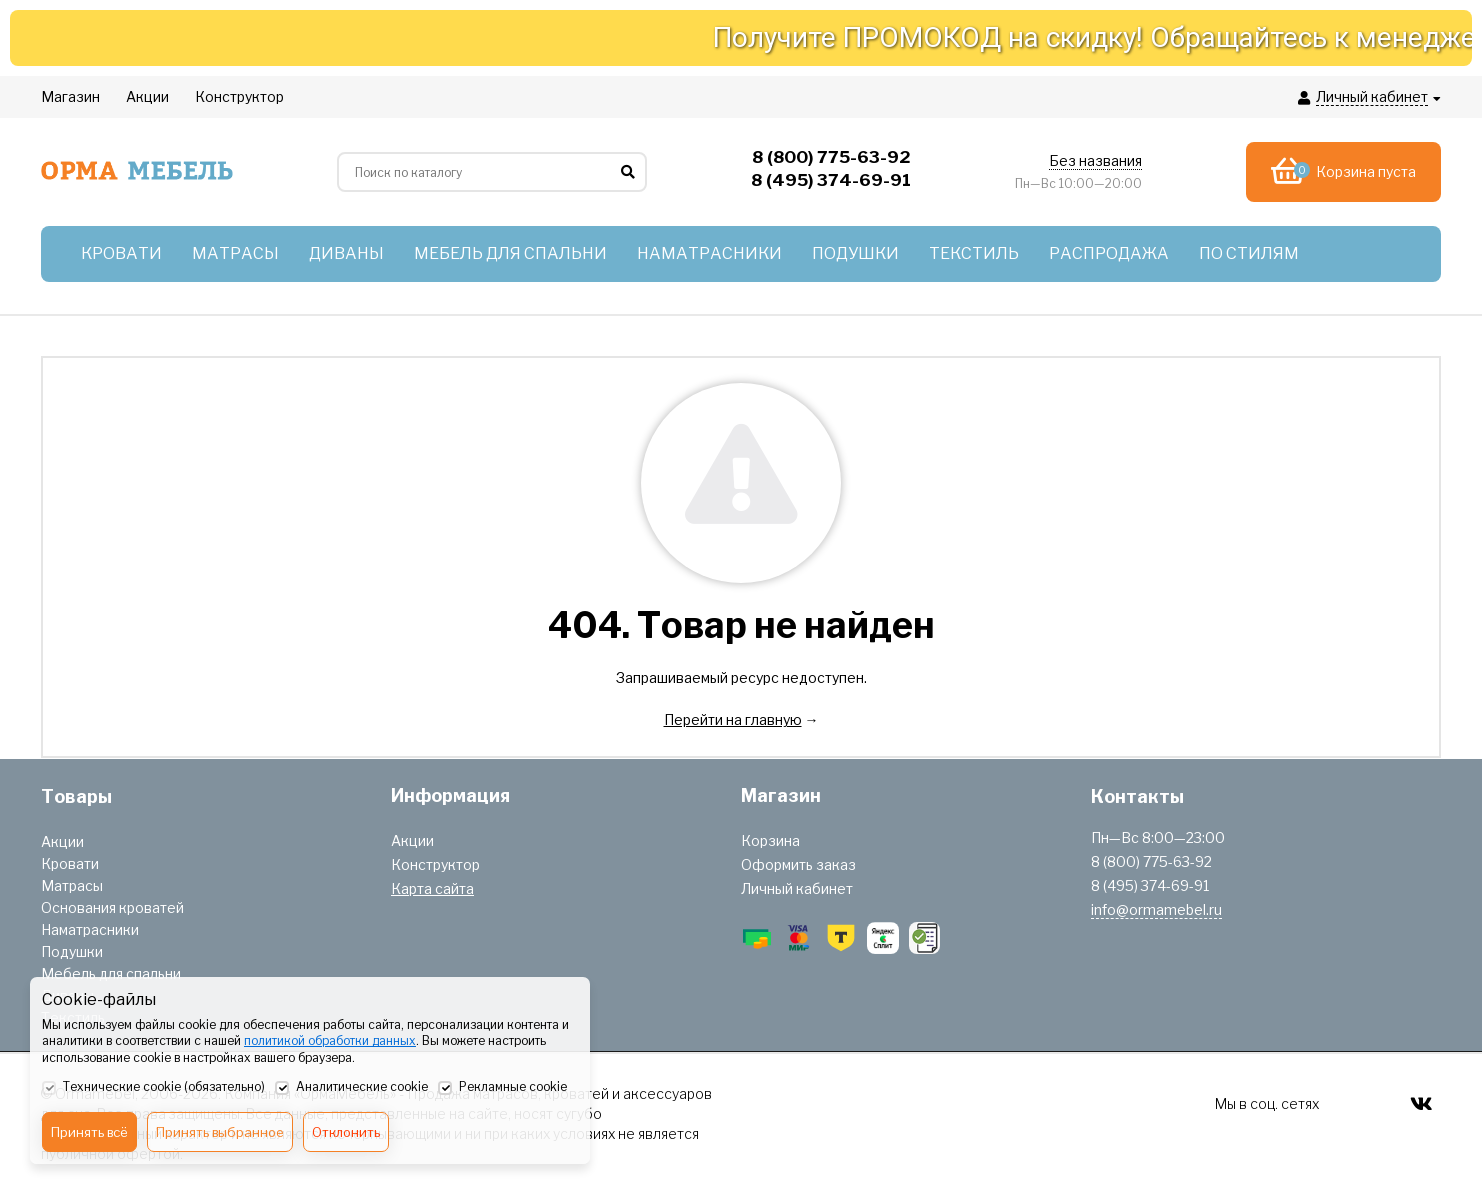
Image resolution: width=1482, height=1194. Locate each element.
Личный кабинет (797, 888)
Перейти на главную (733, 719)
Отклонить (346, 1132)
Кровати (70, 863)
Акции (62, 841)
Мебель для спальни (111, 973)
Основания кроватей (112, 907)
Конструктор (435, 864)
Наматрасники (90, 929)
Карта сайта (432, 888)
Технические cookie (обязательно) (153, 1088)
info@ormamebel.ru (1156, 909)
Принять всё (89, 1132)
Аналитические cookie (351, 1088)
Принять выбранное (220, 1132)
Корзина (770, 840)
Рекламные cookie (502, 1088)
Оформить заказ (798, 864)
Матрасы (72, 885)
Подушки (72, 951)
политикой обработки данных (330, 1040)
